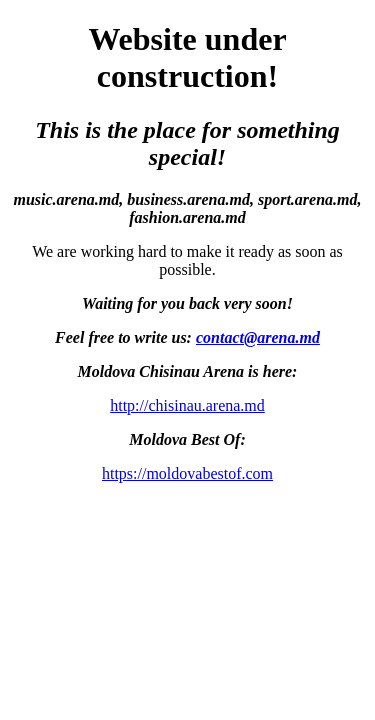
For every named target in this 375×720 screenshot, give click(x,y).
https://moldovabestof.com (187, 473)
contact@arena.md (258, 337)
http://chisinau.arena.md (187, 405)
